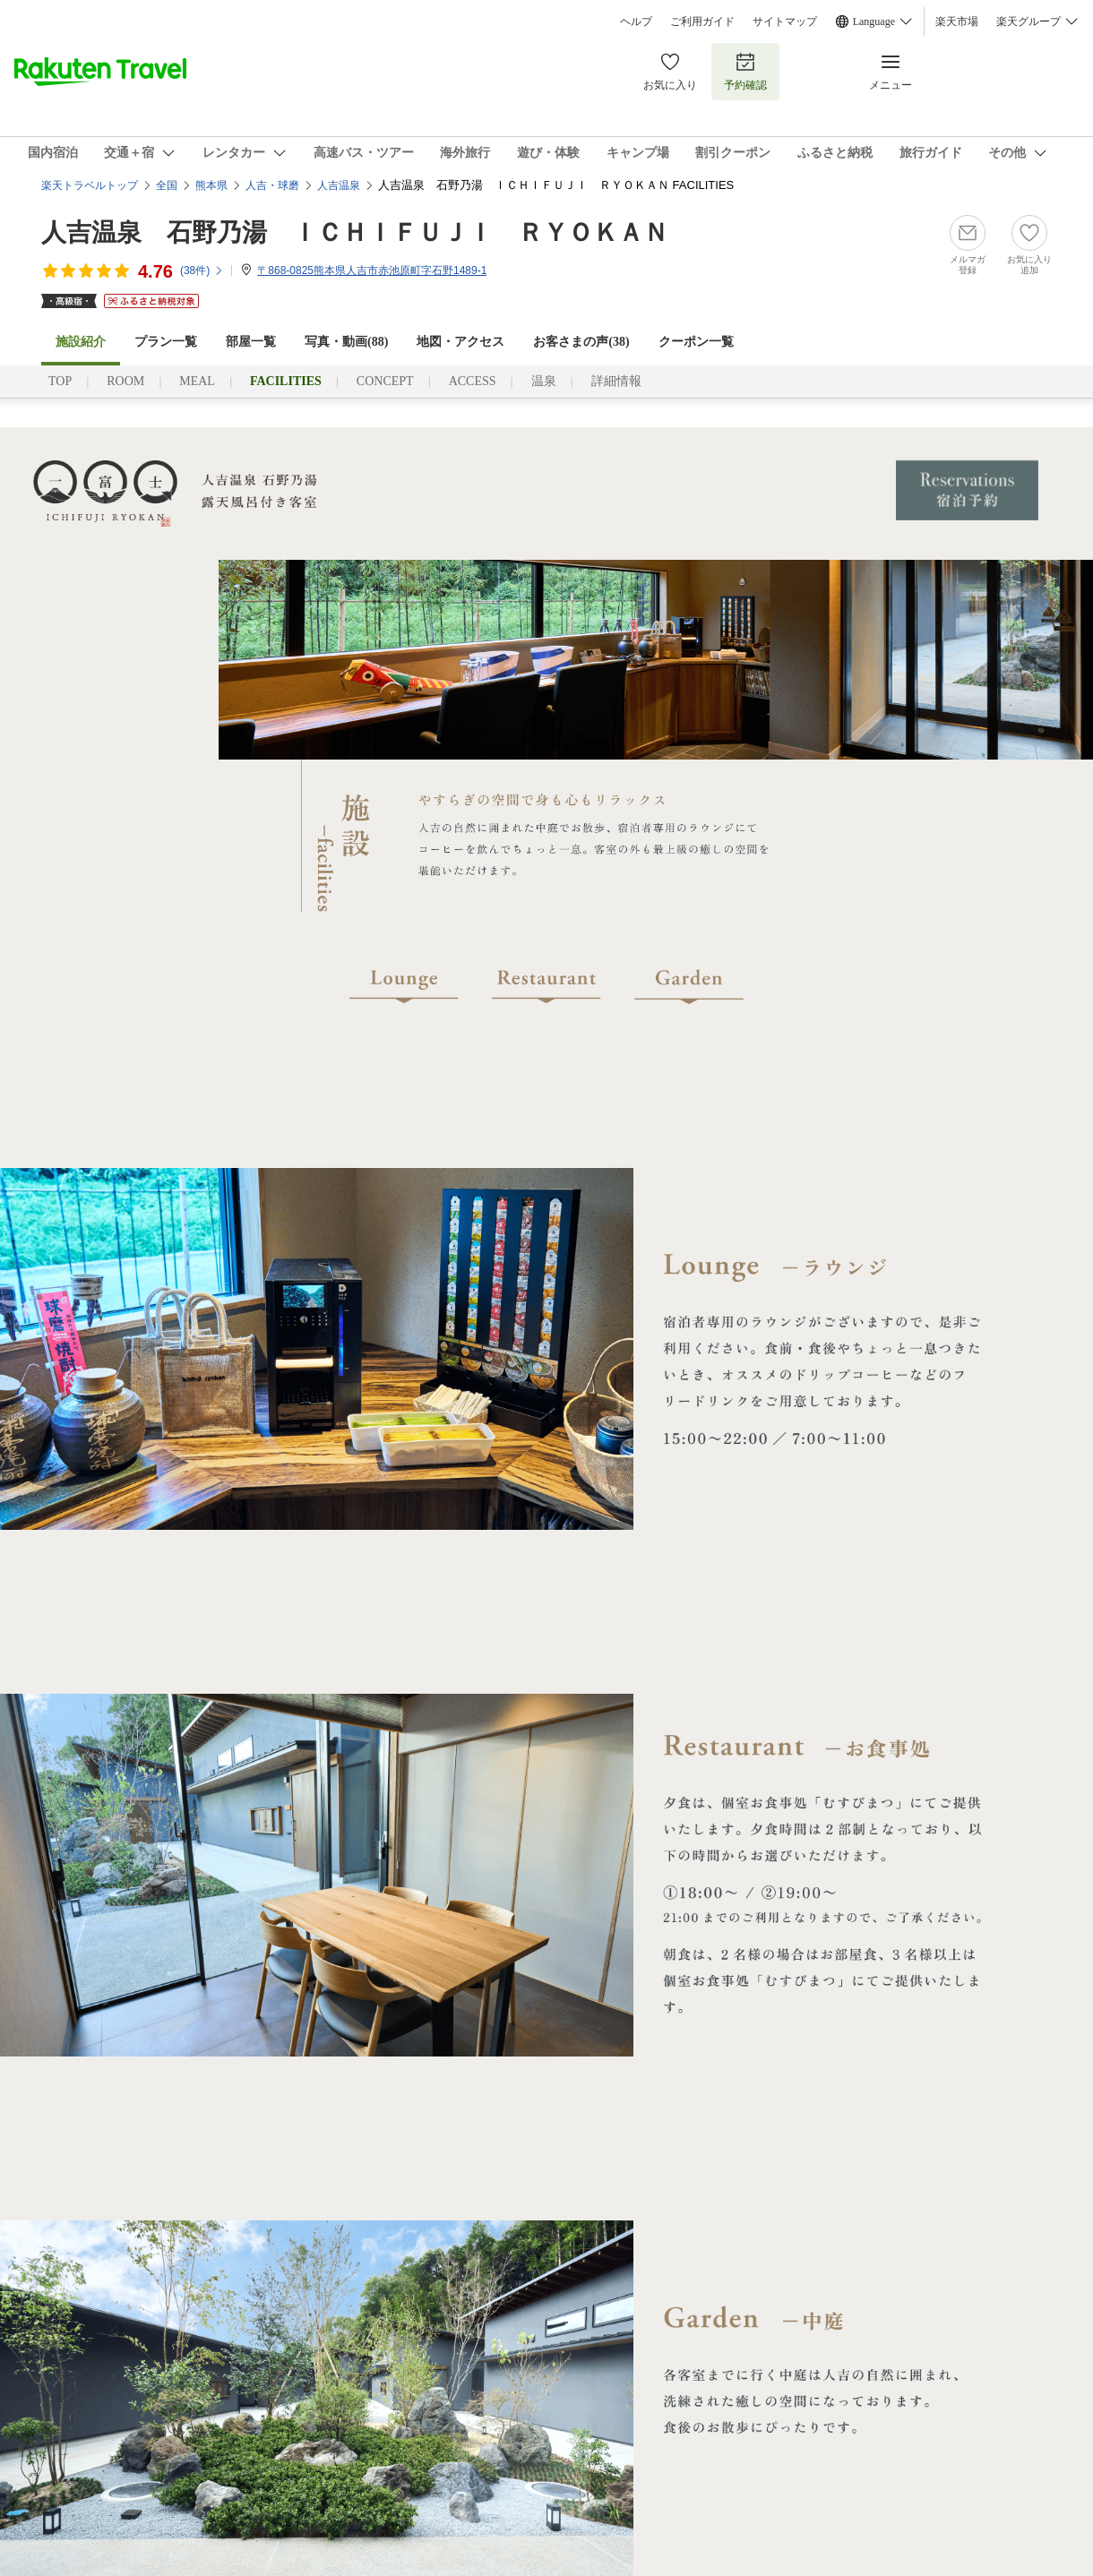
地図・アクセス (460, 341)
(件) (202, 270)
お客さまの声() (581, 341)
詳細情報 (616, 381)
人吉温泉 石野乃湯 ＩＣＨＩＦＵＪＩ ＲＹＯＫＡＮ (354, 232)
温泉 (543, 381)
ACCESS (472, 381)
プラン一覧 (165, 341)
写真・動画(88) (346, 341)
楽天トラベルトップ (89, 185)
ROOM (125, 381)
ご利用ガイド (702, 21)
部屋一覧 (251, 341)
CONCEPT (385, 381)
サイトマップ (785, 21)
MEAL (197, 381)
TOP (60, 381)
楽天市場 (956, 21)
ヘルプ (636, 21)
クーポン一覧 (696, 341)
